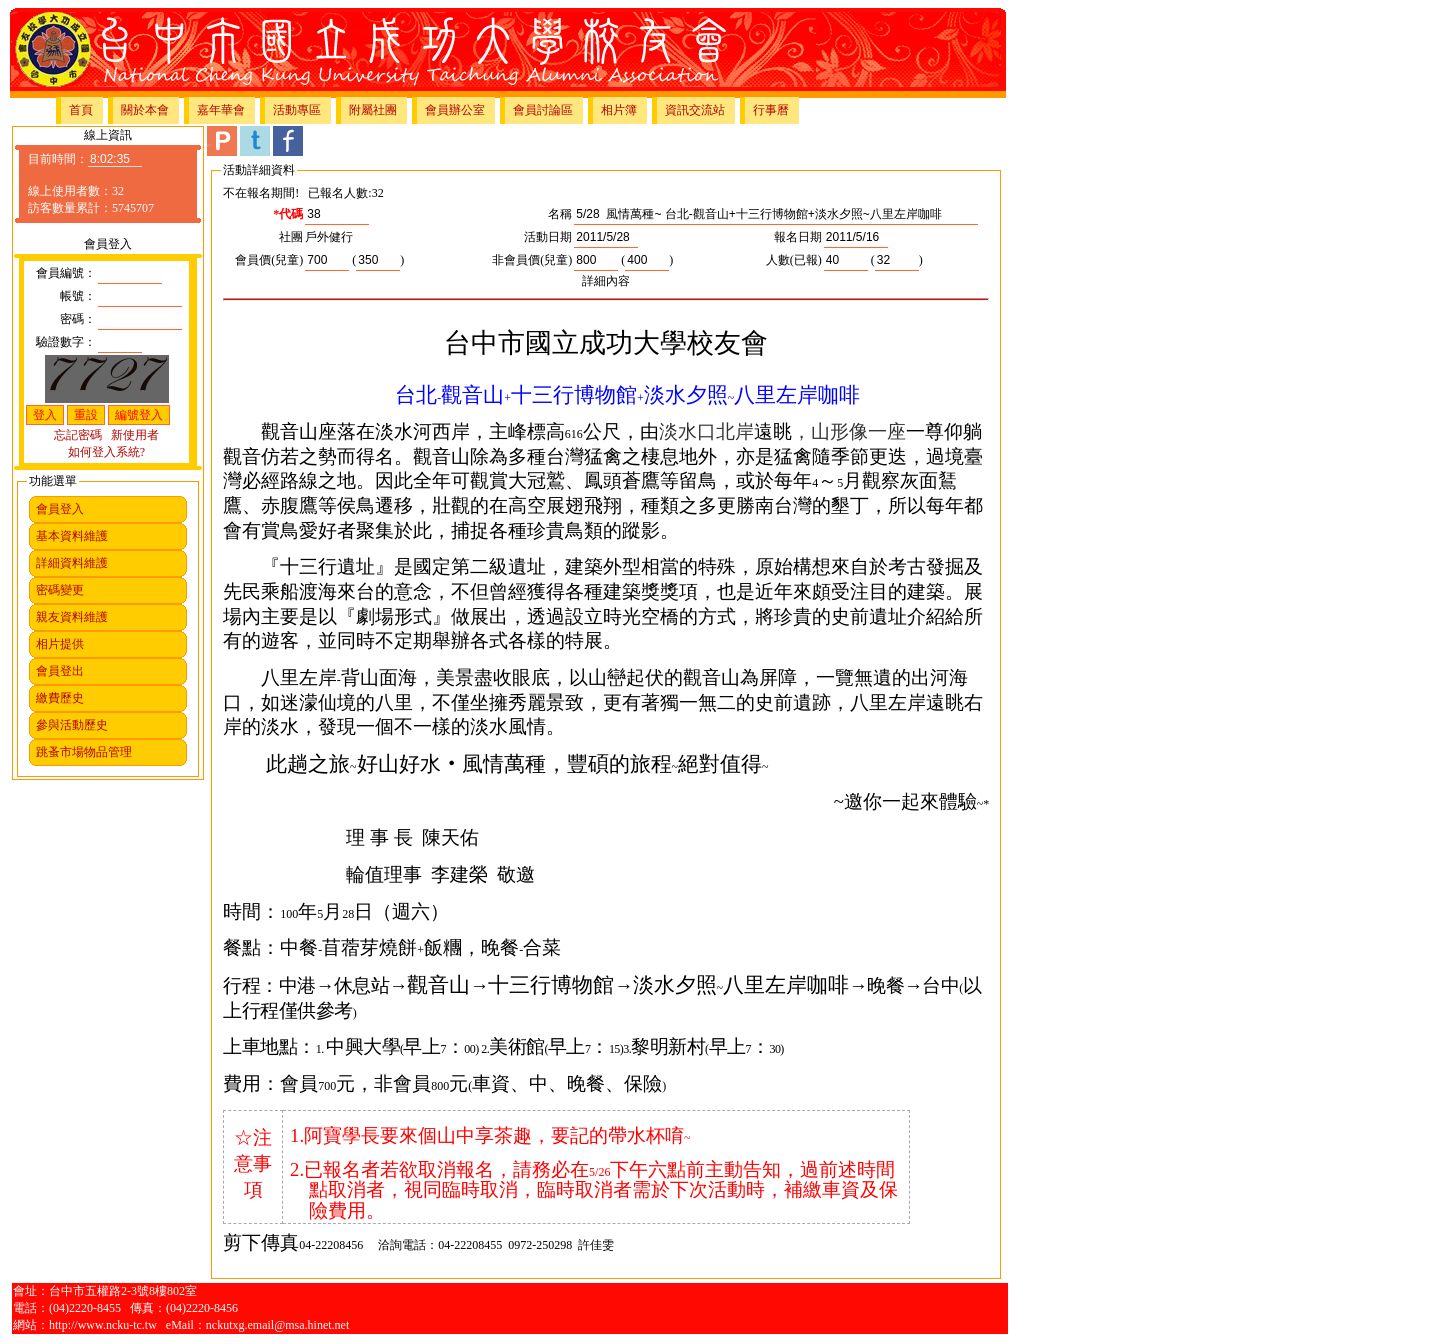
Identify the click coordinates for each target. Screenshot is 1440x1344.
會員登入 (60, 509)
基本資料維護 (72, 536)
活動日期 (548, 237)
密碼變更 (60, 590)
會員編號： (66, 273)
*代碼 (288, 214)
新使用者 (135, 435)
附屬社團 (373, 110)
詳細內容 (606, 281)
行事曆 (771, 110)
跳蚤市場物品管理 (84, 752)
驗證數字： (66, 342)
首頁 (81, 110)
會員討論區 (543, 110)
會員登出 (60, 671)
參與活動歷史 (72, 725)
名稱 (560, 214)
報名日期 (798, 237)
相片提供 (60, 644)
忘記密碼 (78, 435)
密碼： (78, 319)
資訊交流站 (695, 110)
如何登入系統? (106, 452)
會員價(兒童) (269, 260)
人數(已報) (794, 260)
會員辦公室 (455, 110)
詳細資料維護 (72, 563)
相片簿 (619, 110)
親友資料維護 (72, 617)
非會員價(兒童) (532, 260)
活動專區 (297, 110)
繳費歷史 (60, 698)
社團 (291, 237)
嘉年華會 (221, 110)
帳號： (78, 296)
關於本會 (145, 110)
